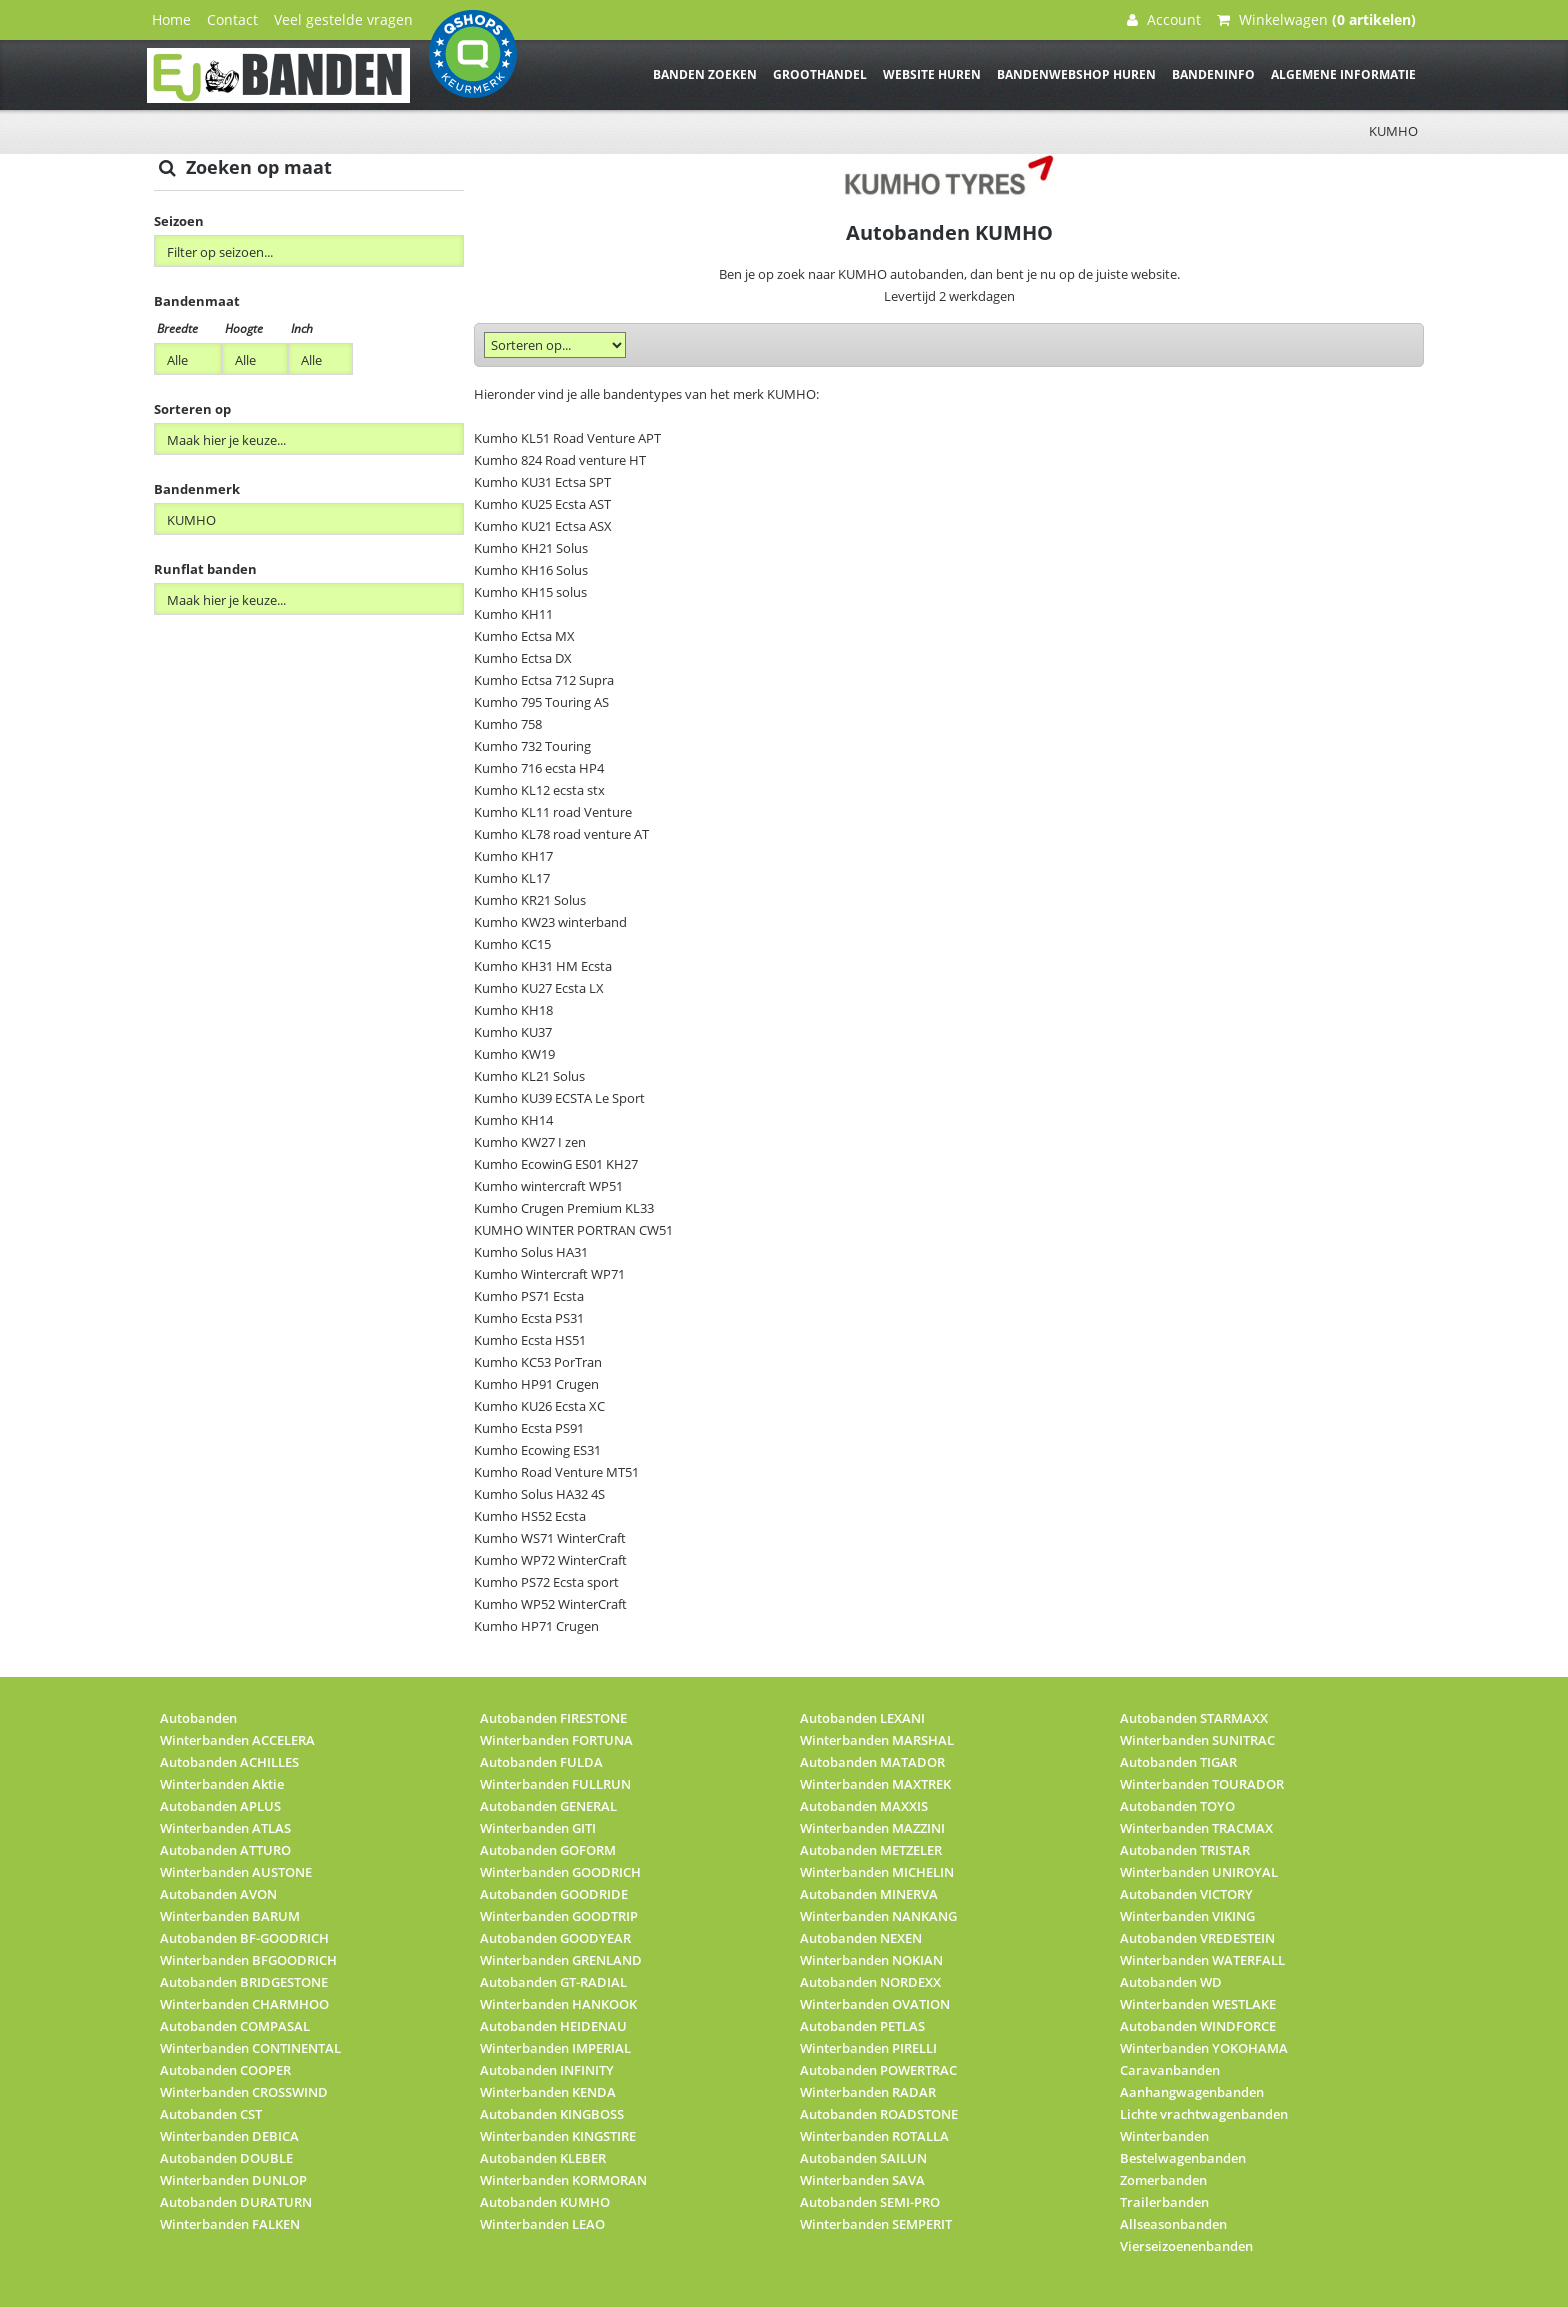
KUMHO (1393, 131)
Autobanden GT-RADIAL (553, 1982)
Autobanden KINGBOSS (552, 2114)
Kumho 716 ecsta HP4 (539, 768)
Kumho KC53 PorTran (538, 1362)
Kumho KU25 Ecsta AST (542, 504)
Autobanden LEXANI (862, 1718)
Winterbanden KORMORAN (563, 2180)
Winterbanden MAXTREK (875, 1784)
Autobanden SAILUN (863, 2158)
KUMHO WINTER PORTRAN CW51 (573, 1230)
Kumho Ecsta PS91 (529, 1428)
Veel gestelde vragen (343, 19)
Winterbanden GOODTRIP (559, 1916)
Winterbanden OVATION (875, 2004)
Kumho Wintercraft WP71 (549, 1274)
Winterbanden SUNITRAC (1197, 1740)
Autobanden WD (1171, 1982)
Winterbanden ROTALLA (874, 2136)
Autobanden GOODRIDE (554, 1894)
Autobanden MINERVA (869, 1894)
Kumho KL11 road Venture (553, 812)
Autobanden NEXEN (861, 1938)
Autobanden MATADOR (872, 1762)
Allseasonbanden (1173, 2224)
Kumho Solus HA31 (531, 1252)
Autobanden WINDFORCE (1198, 2026)
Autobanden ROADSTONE (879, 2114)
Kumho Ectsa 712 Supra (544, 680)
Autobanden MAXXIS (864, 1806)
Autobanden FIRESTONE (553, 1718)
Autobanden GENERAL (548, 1806)
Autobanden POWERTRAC (878, 2070)
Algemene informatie (1343, 74)
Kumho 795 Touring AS (541, 702)
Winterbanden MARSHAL (877, 1740)
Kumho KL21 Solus (529, 1076)
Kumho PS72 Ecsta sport (546, 1582)
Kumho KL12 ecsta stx (539, 790)
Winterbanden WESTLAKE (1198, 2004)
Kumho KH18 (513, 1010)
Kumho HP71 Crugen (536, 1626)
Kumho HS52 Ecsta (530, 1516)
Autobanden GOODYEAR (555, 1938)
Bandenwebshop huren (1076, 74)
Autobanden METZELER (871, 1850)
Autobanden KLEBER (543, 2158)
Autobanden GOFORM (548, 1850)
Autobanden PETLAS (862, 2026)
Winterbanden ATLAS (225, 1828)
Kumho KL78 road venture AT (561, 834)
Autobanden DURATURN (236, 2202)
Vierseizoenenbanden (1186, 2246)
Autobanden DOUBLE (226, 2158)
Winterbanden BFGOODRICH (248, 1960)
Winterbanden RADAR (868, 2092)
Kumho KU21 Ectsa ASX (543, 526)
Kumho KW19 (514, 1054)
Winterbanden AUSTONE (236, 1872)
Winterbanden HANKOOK (558, 2004)
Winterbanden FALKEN (230, 2224)
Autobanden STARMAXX (1194, 1718)
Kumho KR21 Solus (530, 900)
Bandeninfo (1213, 74)
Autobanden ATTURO (225, 1850)
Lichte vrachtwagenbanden (1204, 2114)
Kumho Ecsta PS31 (529, 1318)
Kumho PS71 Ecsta (529, 1296)
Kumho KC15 (512, 944)
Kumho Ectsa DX (523, 658)
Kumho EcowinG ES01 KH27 (556, 1164)
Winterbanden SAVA (862, 2180)
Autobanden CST (211, 2114)
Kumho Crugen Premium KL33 (564, 1208)
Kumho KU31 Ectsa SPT (542, 482)
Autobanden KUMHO (545, 2202)
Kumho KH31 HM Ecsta (543, 966)
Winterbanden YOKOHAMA (1204, 2048)
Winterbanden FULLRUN (555, 1784)
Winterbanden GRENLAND (561, 1960)
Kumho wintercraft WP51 (548, 1186)
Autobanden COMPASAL (235, 2026)
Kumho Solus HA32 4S (539, 1494)
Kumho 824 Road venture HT (560, 460)
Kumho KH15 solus (530, 592)
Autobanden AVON (218, 1894)
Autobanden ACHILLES (229, 1762)
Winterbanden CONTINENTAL (250, 2048)
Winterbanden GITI (538, 1828)
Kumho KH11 (513, 614)
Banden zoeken (705, 74)
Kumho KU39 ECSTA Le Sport (559, 1098)
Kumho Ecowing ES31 (537, 1450)
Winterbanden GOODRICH (560, 1872)
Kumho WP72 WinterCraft (550, 1560)
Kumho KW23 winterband (550, 922)
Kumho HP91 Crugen (536, 1384)
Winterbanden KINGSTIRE (558, 2136)
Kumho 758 (508, 724)
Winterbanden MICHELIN (877, 1872)
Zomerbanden (1163, 2180)
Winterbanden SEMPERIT (876, 2224)
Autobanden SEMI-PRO (870, 2202)
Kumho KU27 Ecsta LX (539, 988)
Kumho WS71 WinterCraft (550, 1538)
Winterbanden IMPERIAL (555, 2048)
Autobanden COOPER (225, 2070)
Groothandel (820, 74)
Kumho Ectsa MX (524, 636)
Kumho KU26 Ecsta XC (539, 1406)
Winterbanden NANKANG (878, 1916)
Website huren (932, 74)
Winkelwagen (1316, 19)
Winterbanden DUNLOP (233, 2180)
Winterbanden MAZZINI (872, 1828)
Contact (232, 19)
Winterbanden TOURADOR (1202, 1784)
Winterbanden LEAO (542, 2224)
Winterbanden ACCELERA (237, 1740)
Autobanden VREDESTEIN (1197, 1938)
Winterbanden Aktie (222, 1784)
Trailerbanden (1164, 2202)
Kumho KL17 (512, 878)
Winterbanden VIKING (1187, 1916)
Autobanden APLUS (220, 1806)
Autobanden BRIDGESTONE (244, 1982)
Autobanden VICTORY (1186, 1894)
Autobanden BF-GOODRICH (244, 1938)
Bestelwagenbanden (1183, 2158)
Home (171, 19)
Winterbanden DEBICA (229, 2136)
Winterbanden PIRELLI (868, 2048)
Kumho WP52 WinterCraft (550, 1604)
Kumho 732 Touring (532, 746)
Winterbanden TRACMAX (1196, 1828)
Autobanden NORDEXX (870, 1982)
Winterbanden (1164, 2136)
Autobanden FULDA (541, 1762)
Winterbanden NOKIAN (871, 1960)
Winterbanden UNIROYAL (1199, 1872)
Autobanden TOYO (1177, 1806)
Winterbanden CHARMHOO (244, 2004)
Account (1164, 19)
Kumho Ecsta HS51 (530, 1340)
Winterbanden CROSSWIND (244, 2092)
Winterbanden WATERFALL (1202, 1960)
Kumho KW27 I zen (530, 1142)
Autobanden (198, 1718)
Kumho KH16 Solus (531, 570)
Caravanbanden (1170, 2070)
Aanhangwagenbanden (1192, 2092)
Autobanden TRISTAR (1185, 1850)
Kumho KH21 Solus (531, 548)
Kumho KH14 (513, 1120)
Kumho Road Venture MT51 (556, 1472)
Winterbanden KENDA (548, 2092)
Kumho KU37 (513, 1032)
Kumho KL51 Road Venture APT (567, 438)
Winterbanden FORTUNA (556, 1740)
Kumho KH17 (513, 856)
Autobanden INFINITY (547, 2070)
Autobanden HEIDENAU (553, 2026)
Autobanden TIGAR (1178, 1762)
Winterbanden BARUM (230, 1916)
